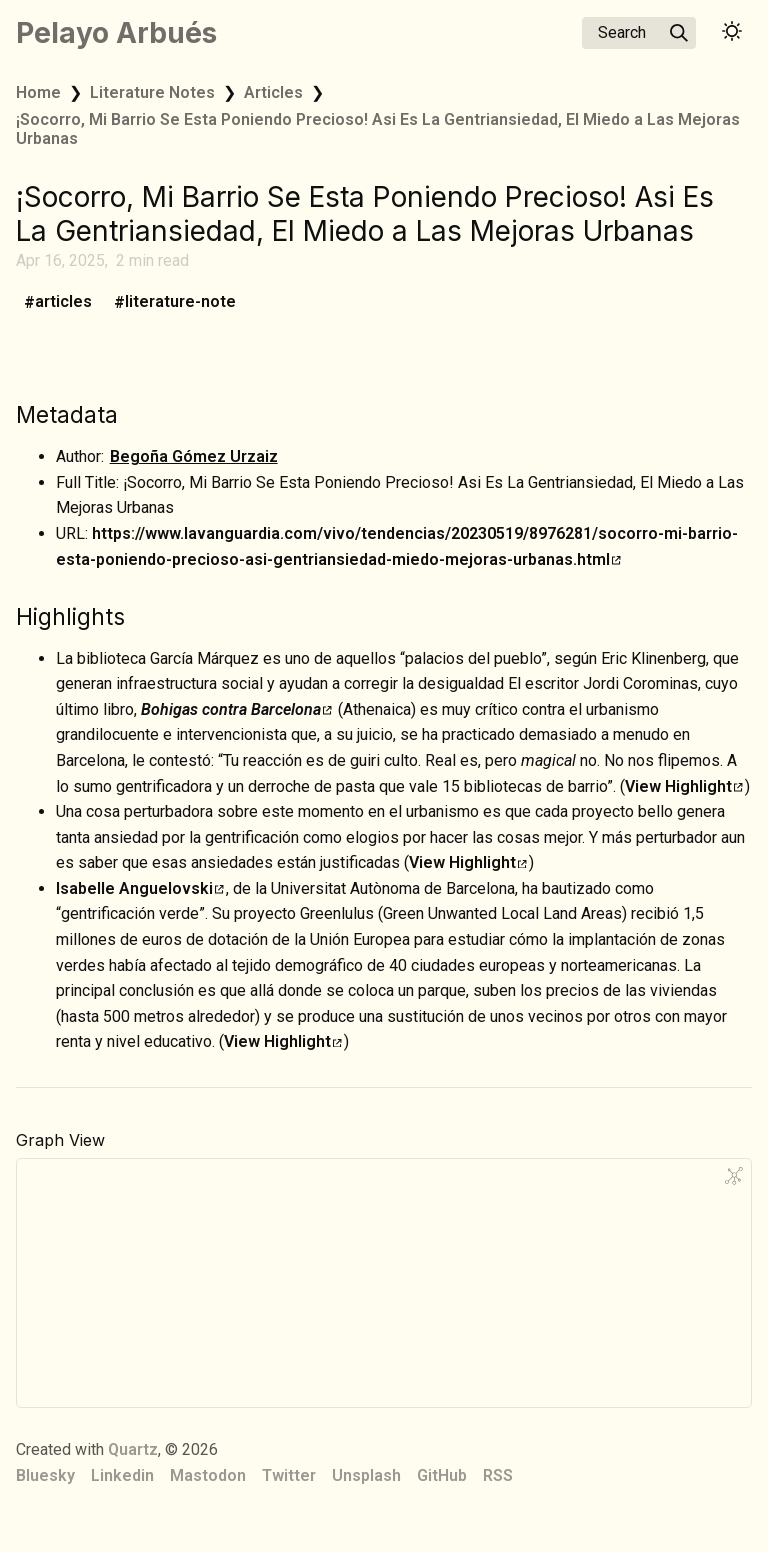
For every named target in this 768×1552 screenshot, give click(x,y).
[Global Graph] (734, 1176)
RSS (498, 1475)
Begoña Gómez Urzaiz (194, 456)
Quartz (133, 1449)
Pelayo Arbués (116, 33)
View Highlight (684, 786)
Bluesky (45, 1475)
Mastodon (208, 1475)
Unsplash (366, 1475)
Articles (273, 92)
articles (63, 302)
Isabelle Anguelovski (140, 888)
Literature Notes (152, 92)
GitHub (442, 1475)
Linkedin (122, 1475)
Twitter (289, 1475)
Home (38, 92)
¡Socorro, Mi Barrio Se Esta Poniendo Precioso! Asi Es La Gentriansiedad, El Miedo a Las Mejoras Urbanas (378, 129)
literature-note (180, 302)
